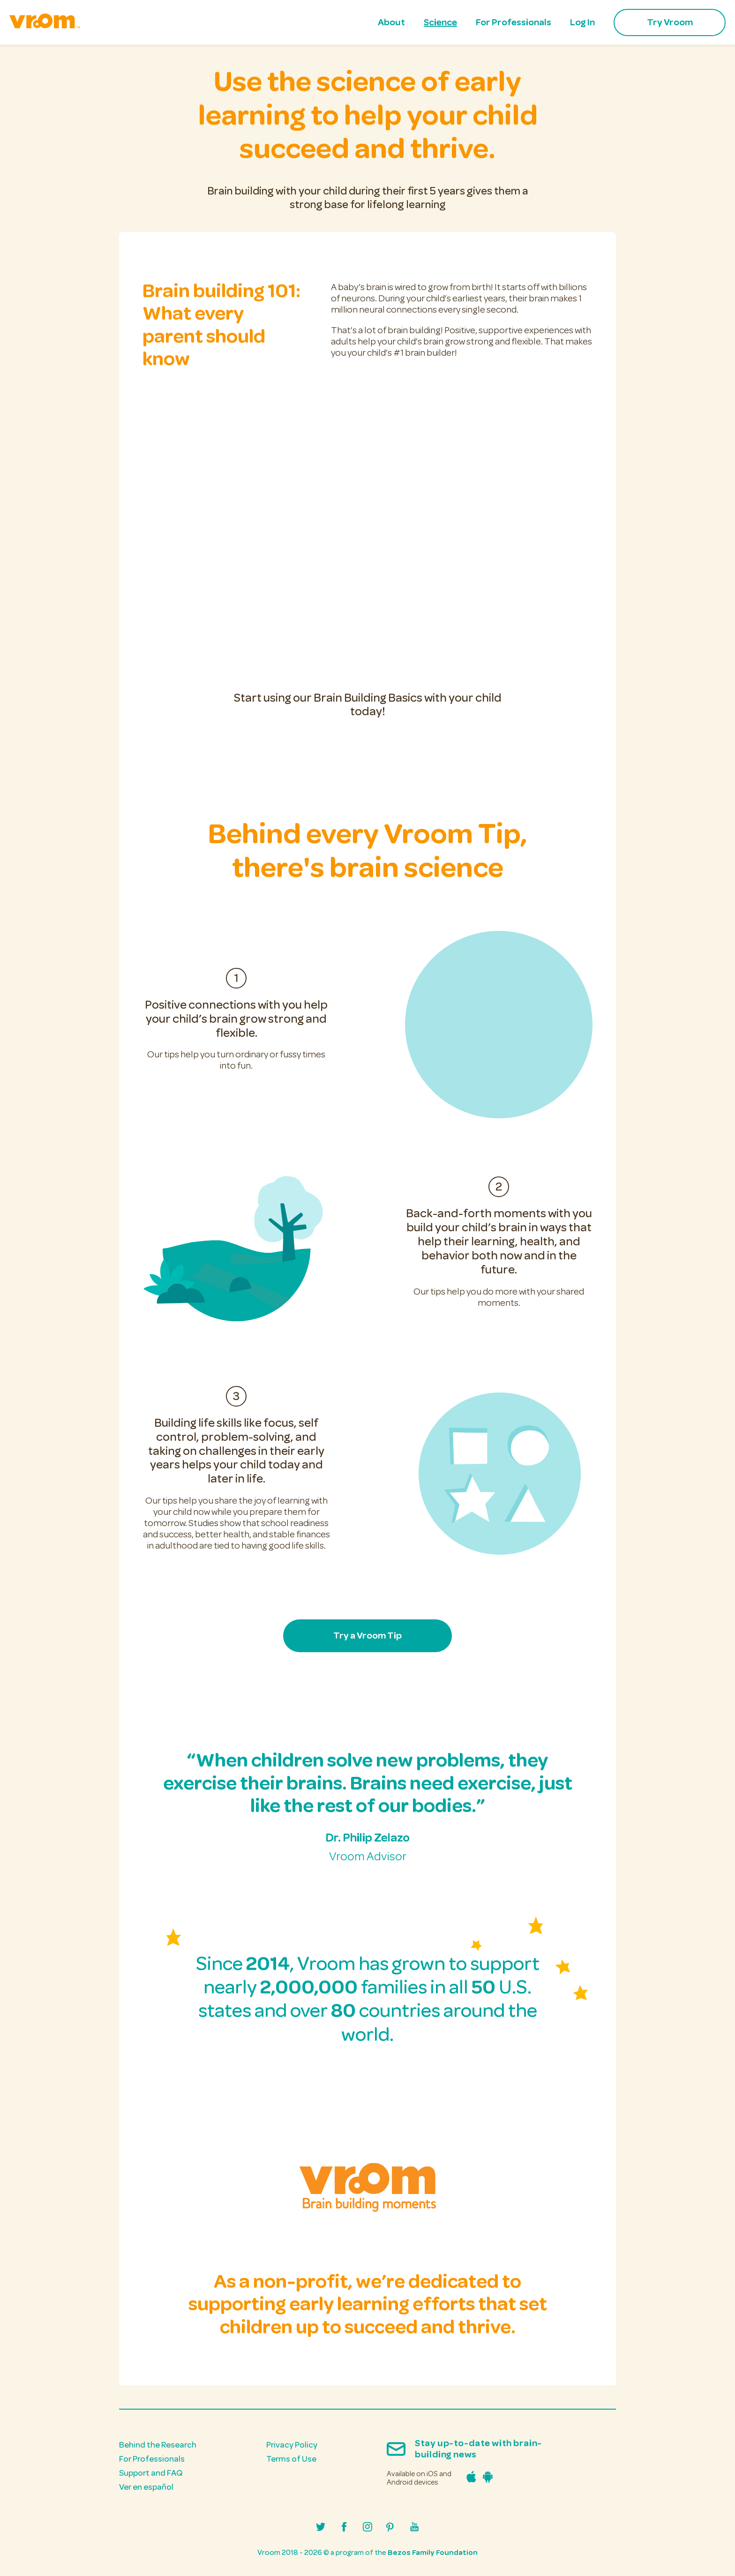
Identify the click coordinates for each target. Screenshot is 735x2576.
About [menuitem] (391, 22)
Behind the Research (157, 2444)
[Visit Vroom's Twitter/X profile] (320, 2528)
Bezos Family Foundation (433, 2552)
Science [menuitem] (440, 22)
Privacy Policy (291, 2444)
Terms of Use (291, 2459)
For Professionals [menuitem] (513, 22)
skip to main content (9, 13)
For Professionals (152, 2459)
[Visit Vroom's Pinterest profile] (391, 2528)
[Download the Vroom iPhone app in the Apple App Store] (469, 2479)
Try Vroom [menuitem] (670, 22)
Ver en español (146, 2487)
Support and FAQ (150, 2473)
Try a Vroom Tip (367, 1635)
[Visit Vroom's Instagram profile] (367, 2528)
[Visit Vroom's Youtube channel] (414, 2528)
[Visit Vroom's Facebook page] (344, 2528)
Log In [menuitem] (582, 22)
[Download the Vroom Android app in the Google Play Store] (485, 2479)
